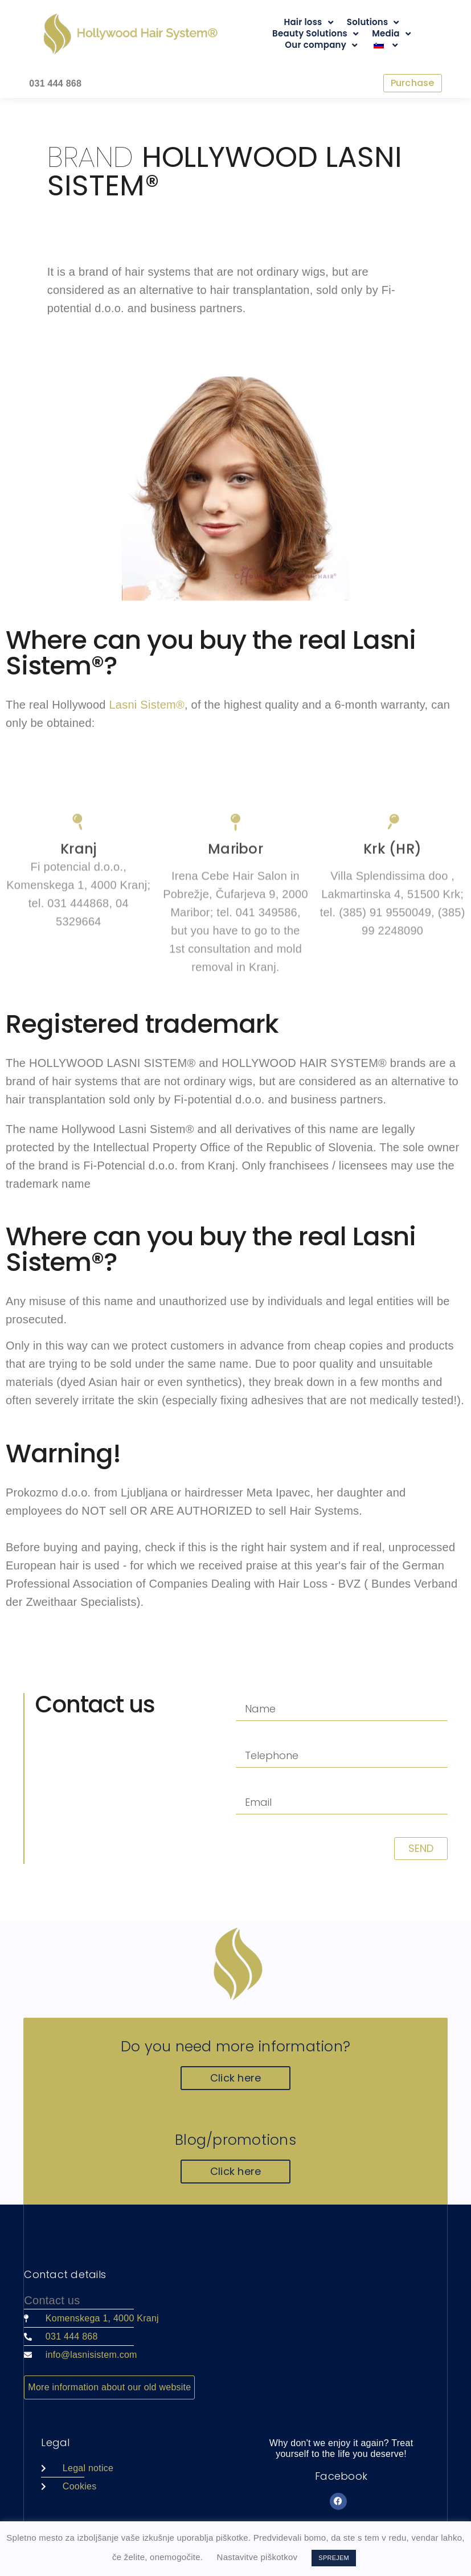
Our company (321, 45)
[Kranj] (78, 951)
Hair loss (308, 22)
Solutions (373, 22)
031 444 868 (55, 83)
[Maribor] (235, 951)
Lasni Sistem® (147, 706)
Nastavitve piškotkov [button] (257, 2557)
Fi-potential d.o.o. (221, 1100)
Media (391, 33)
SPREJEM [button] (333, 2557)
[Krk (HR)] (392, 951)
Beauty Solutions (315, 33)
